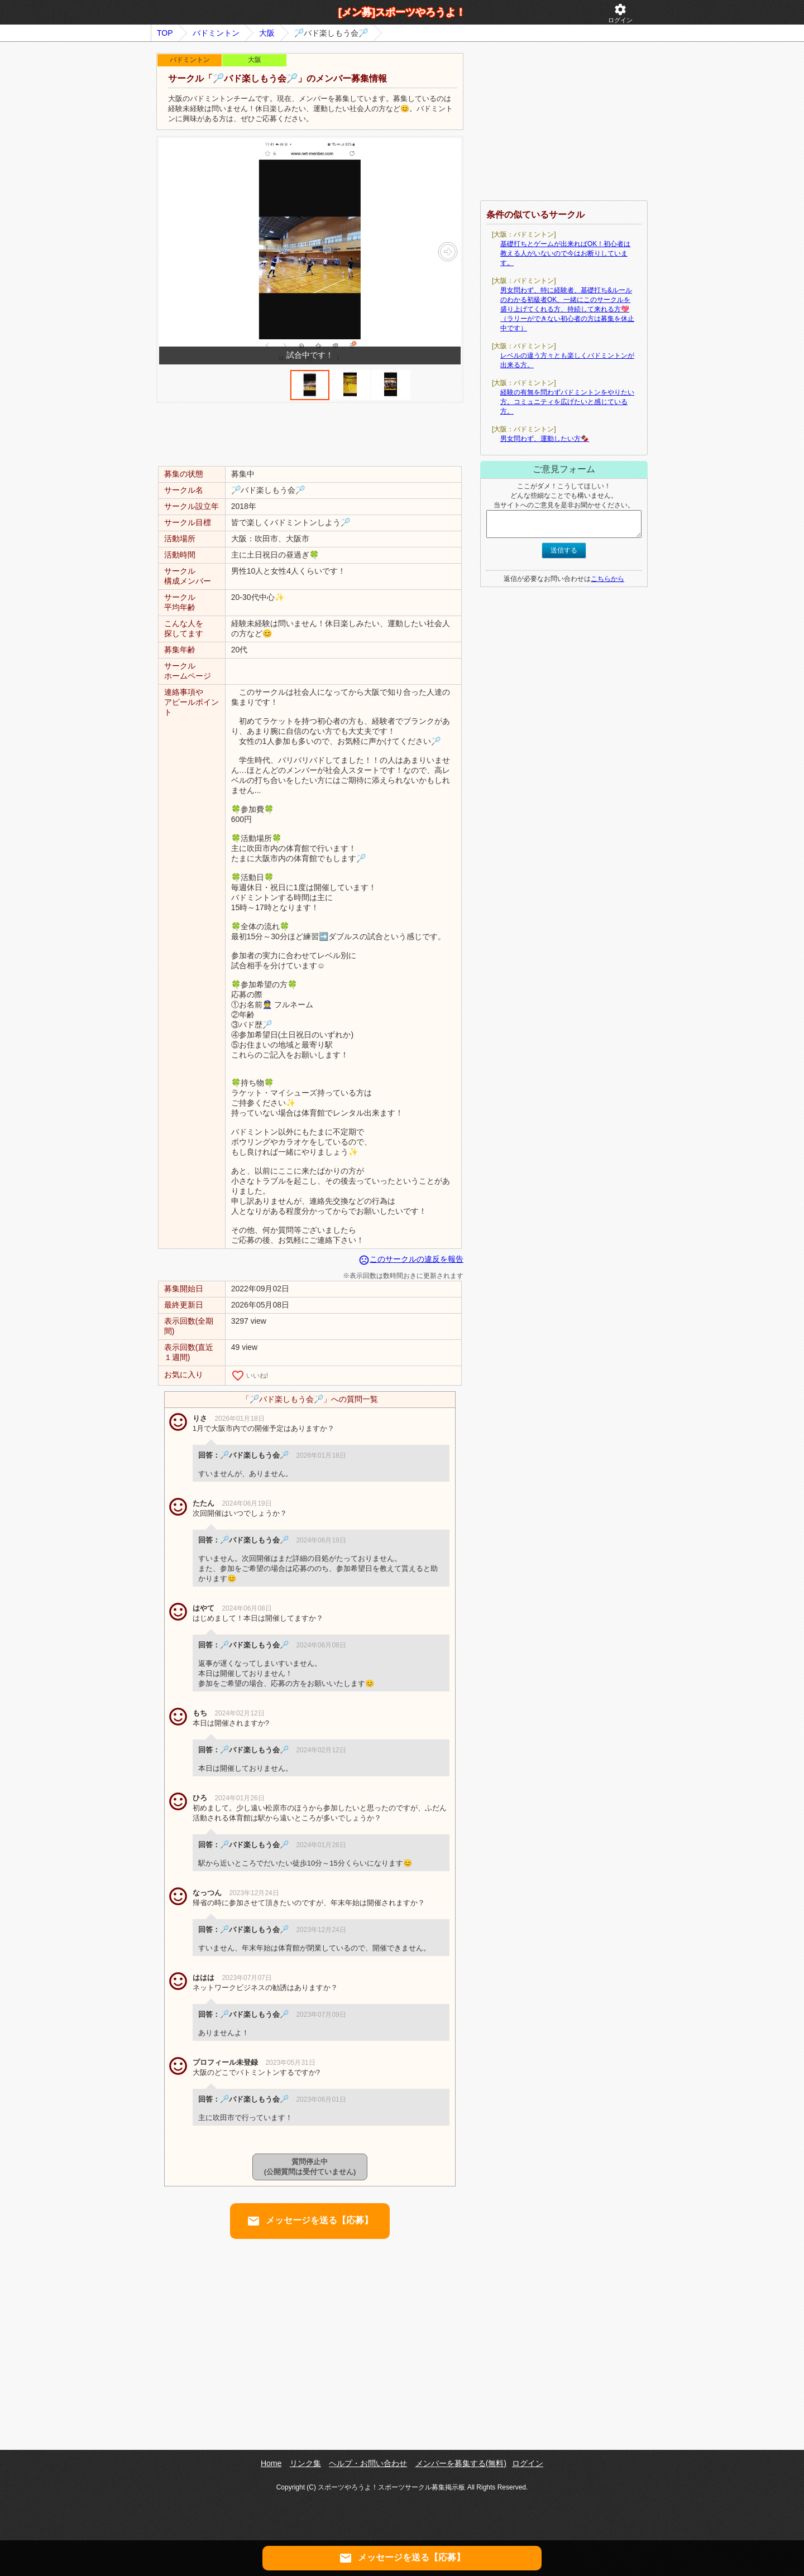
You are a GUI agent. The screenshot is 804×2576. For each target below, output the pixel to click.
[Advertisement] (310, 434)
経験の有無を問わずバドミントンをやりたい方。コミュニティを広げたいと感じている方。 (567, 401)
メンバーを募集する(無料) (460, 2463)
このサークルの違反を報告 (410, 1259)
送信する (564, 550)
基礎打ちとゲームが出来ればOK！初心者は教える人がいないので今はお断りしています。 (565, 253)
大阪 (267, 32)
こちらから (607, 579)
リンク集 (305, 2463)
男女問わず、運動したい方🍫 (544, 439)
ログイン (620, 13)
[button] (447, 251)
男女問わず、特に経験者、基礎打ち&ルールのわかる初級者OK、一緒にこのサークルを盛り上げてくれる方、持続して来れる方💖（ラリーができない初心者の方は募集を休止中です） (567, 309)
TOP (165, 32)
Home (271, 2463)
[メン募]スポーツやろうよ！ (402, 12)
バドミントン (216, 32)
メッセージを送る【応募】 (310, 2221)
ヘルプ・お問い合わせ (368, 2463)
